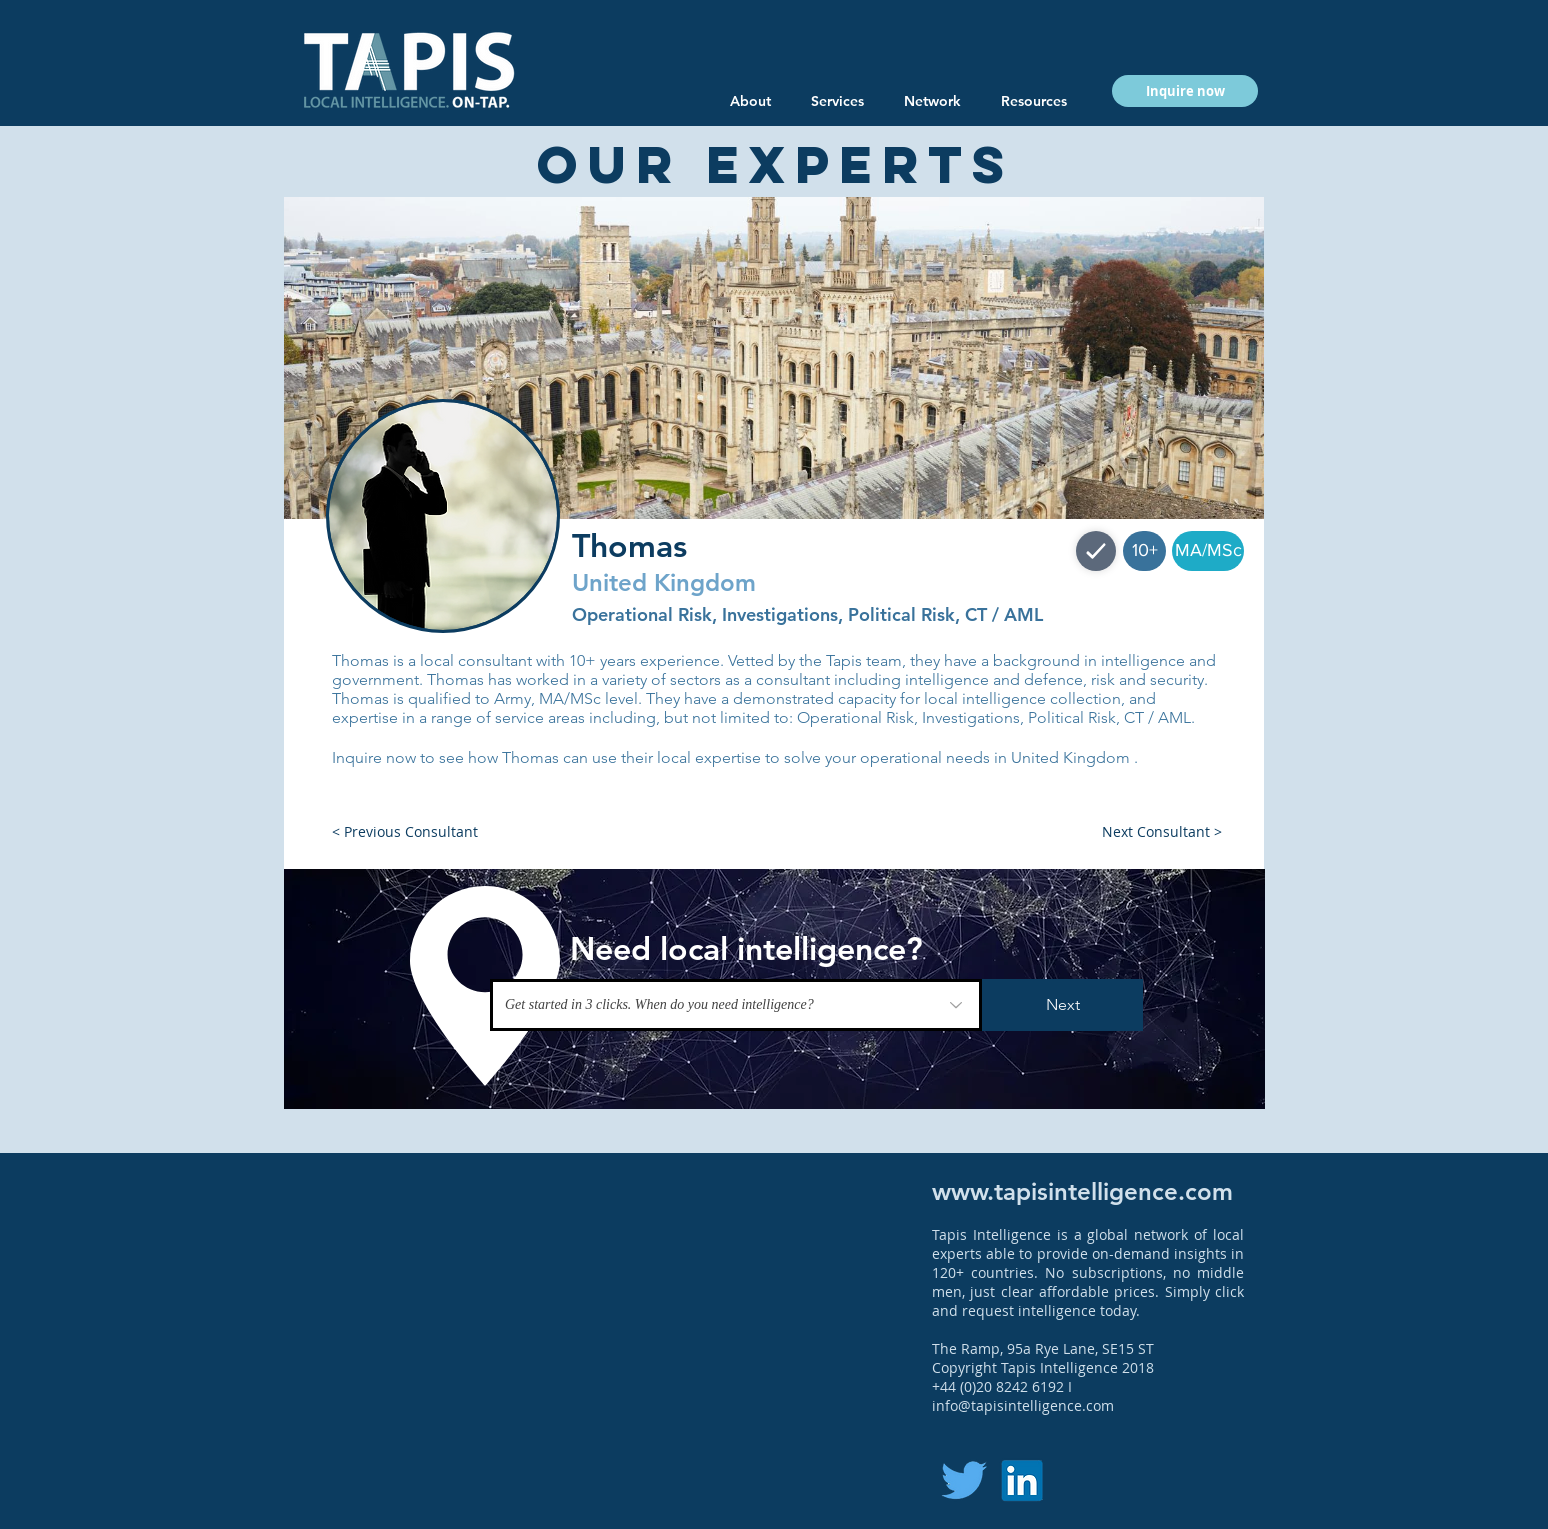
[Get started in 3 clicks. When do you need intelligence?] (736, 1005)
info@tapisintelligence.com (1023, 1405)
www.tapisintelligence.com (1082, 1191)
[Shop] (1096, 551)
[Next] (1062, 1005)
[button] (1034, 101)
